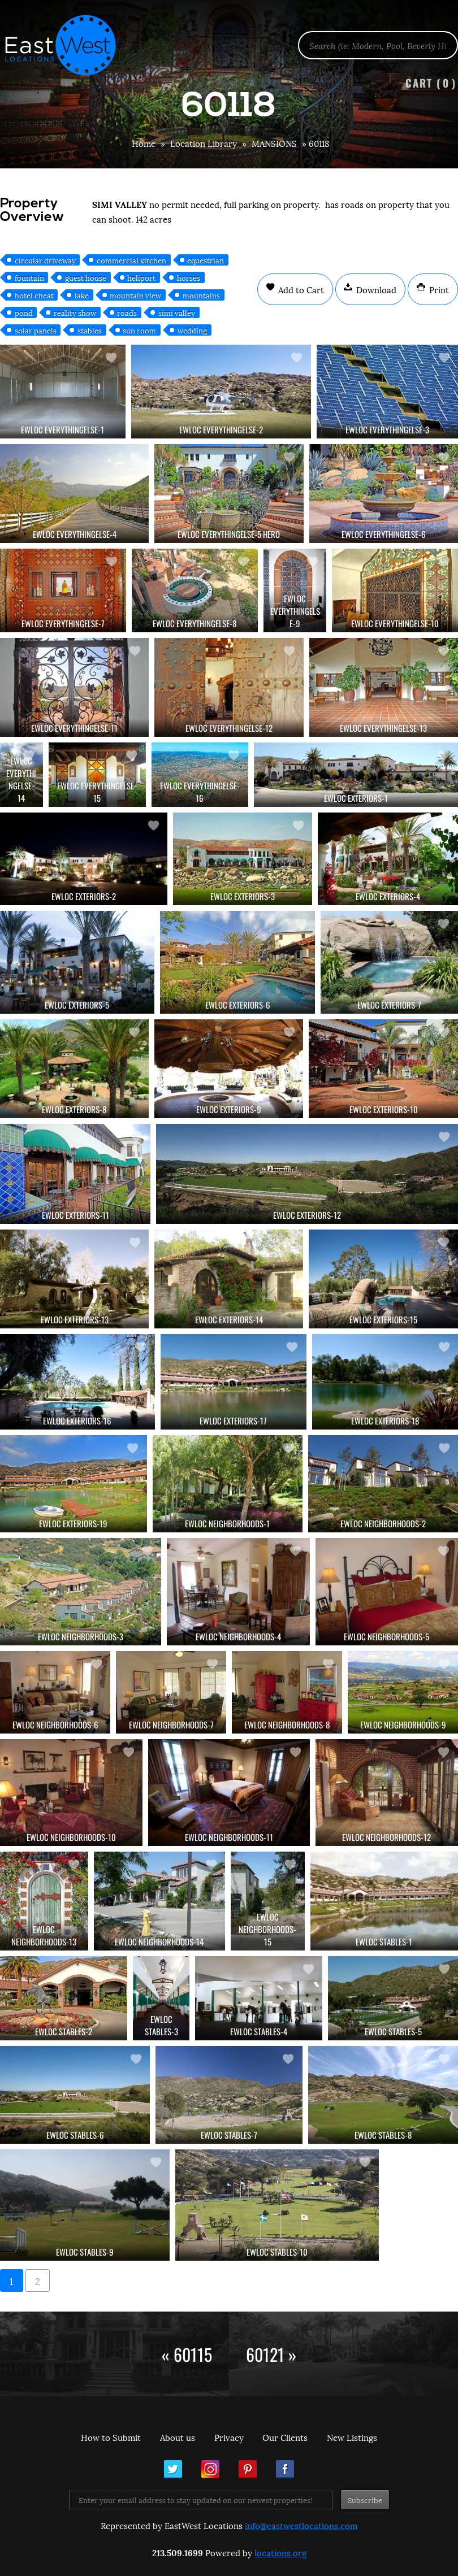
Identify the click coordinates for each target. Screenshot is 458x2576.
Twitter (173, 2469)
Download (375, 289)
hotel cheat (34, 295)
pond (24, 312)
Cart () (430, 82)
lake (82, 295)
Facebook (285, 2469)
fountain (29, 277)
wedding (192, 330)
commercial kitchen (131, 260)
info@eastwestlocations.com (301, 2525)
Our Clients (285, 2437)
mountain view (135, 295)
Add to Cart (300, 289)
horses (188, 277)
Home (143, 143)
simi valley (176, 312)
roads (127, 312)
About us (177, 2437)
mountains (201, 295)
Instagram (210, 2469)
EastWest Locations (68, 45)
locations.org (280, 2552)
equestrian (205, 260)
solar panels (36, 330)
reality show (75, 312)
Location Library (203, 143)
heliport (141, 277)
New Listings (352, 2437)
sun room (139, 330)
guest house (85, 277)
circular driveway (45, 260)
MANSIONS (274, 143)
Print (438, 289)
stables (89, 330)
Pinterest (248, 2469)
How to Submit (111, 2437)
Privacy (229, 2437)
